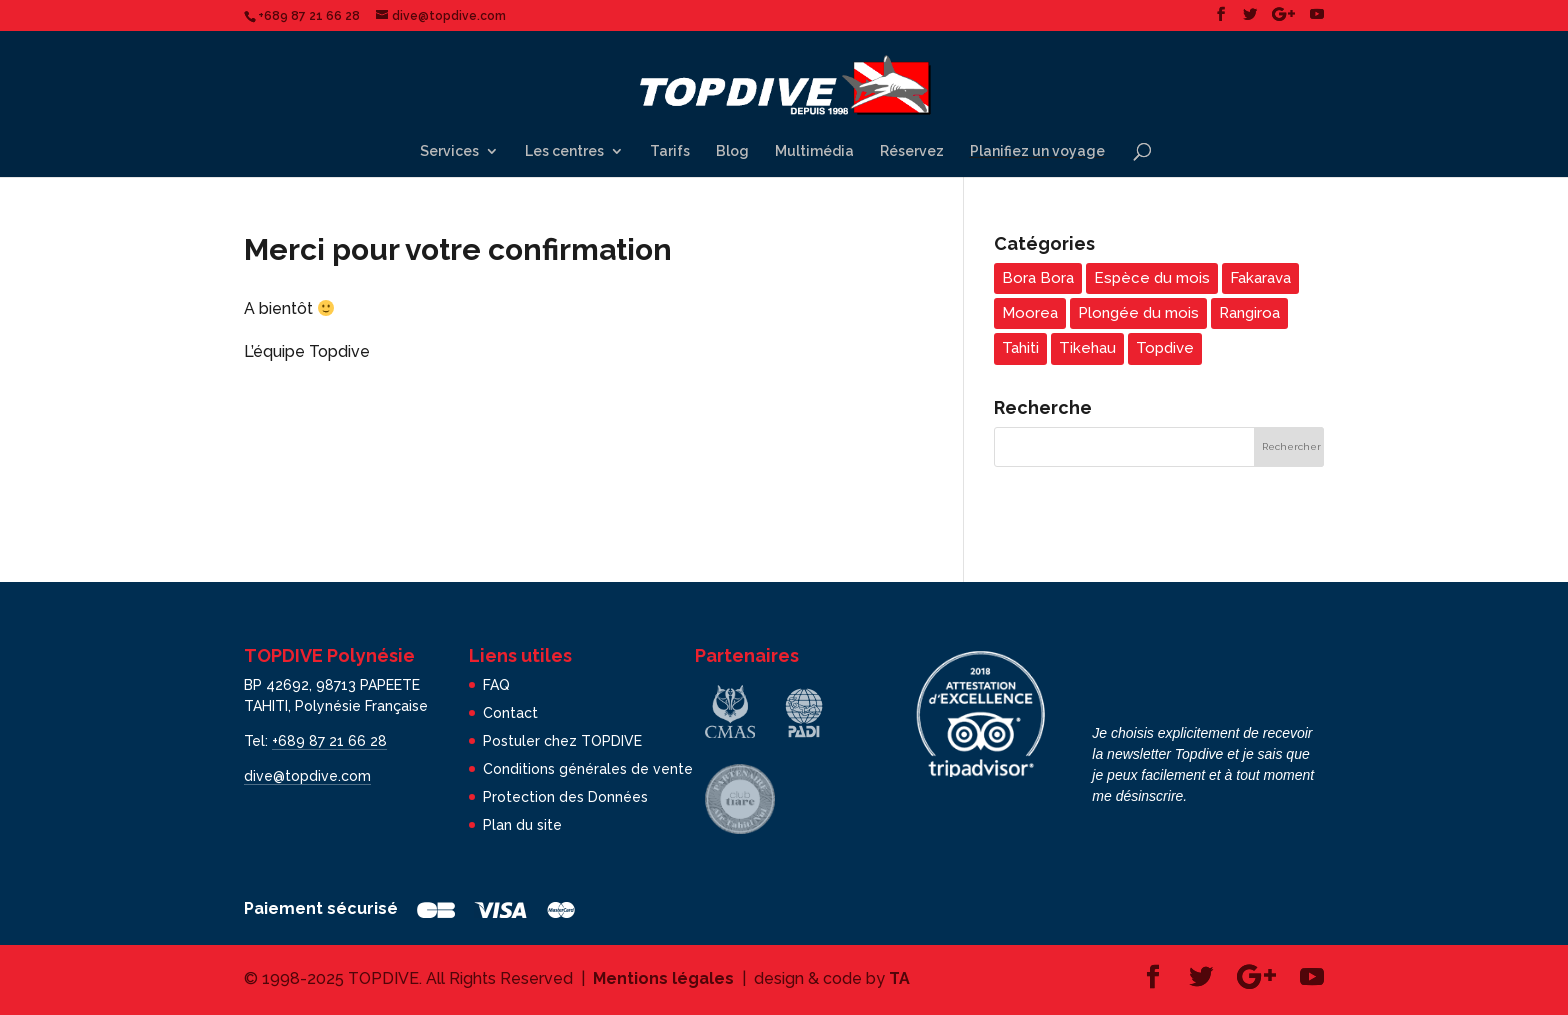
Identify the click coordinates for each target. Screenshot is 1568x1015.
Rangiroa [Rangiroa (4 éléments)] (1249, 313)
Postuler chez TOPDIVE (562, 741)
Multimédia (814, 151)
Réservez (912, 151)
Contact (510, 713)
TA (899, 978)
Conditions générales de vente (588, 769)
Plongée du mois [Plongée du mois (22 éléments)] (1138, 313)
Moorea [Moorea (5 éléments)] (1030, 313)
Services (449, 151)
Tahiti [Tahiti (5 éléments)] (1020, 348)
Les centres (564, 151)
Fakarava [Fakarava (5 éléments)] (1260, 278)
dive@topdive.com (307, 776)
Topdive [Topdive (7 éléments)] (1165, 348)
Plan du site (522, 825)
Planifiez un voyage (1037, 151)
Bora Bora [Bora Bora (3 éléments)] (1038, 278)
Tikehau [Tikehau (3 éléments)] (1087, 348)
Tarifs (670, 151)
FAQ (496, 685)
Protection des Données (565, 797)
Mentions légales (663, 978)
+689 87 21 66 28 (329, 741)
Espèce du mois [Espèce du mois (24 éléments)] (1152, 278)
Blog (732, 151)
